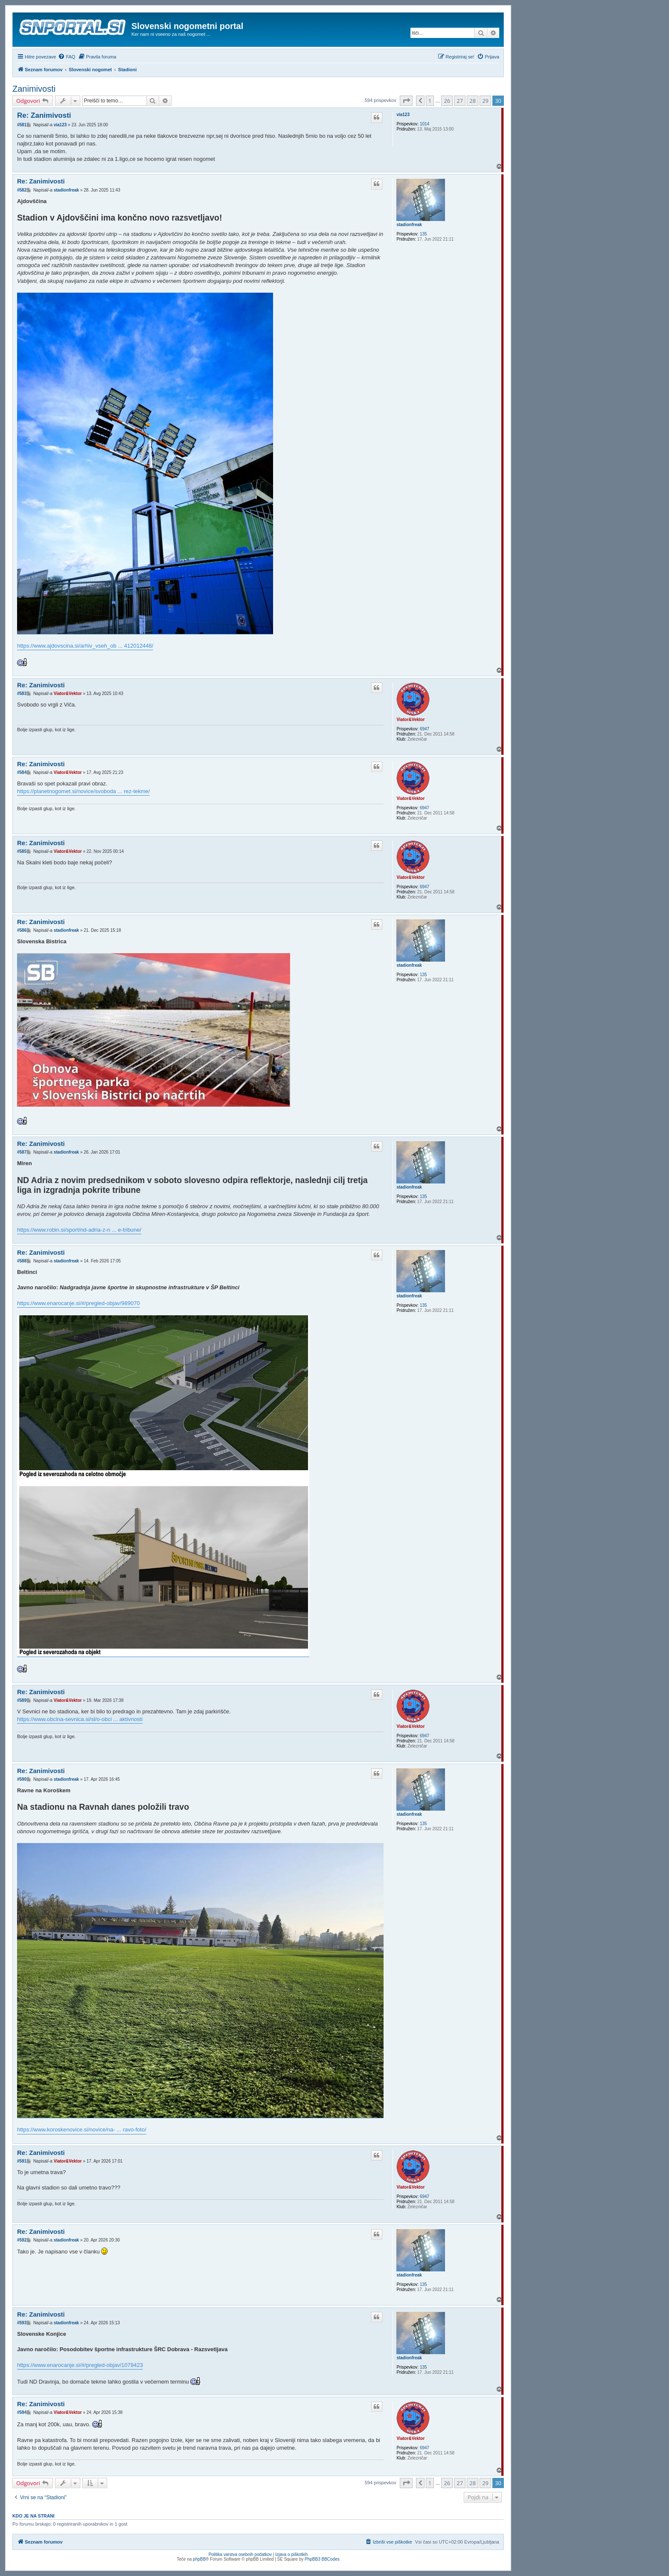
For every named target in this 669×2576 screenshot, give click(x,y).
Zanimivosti (33, 88)
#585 (21, 851)
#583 (21, 693)
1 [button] (429, 101)
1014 (424, 124)
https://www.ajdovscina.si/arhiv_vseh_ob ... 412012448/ (85, 646)
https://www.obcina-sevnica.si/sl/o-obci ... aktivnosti (80, 1719)
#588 (21, 1261)
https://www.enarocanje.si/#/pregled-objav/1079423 (80, 2365)
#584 (21, 772)
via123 (403, 114)
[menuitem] (66, 57)
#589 (21, 1700)
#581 (21, 124)
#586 (21, 930)
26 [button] (447, 101)
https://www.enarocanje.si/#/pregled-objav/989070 (78, 1303)
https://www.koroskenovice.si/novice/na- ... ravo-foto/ (81, 2129)
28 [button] (472, 101)
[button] (406, 101)
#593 (21, 2322)
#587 (21, 1152)
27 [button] (460, 101)
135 (423, 234)
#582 (21, 190)
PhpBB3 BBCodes (322, 2559)
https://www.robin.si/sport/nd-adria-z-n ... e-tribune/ (79, 1230)
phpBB (199, 2559)
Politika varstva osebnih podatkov (240, 2554)
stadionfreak (409, 224)
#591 (21, 2161)
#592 (21, 2240)
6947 (424, 729)
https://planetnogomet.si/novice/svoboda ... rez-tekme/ (83, 791)
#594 (21, 2412)
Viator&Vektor (410, 719)
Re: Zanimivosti (44, 115)
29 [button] (485, 101)
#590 (21, 1779)
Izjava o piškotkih (291, 2554)
